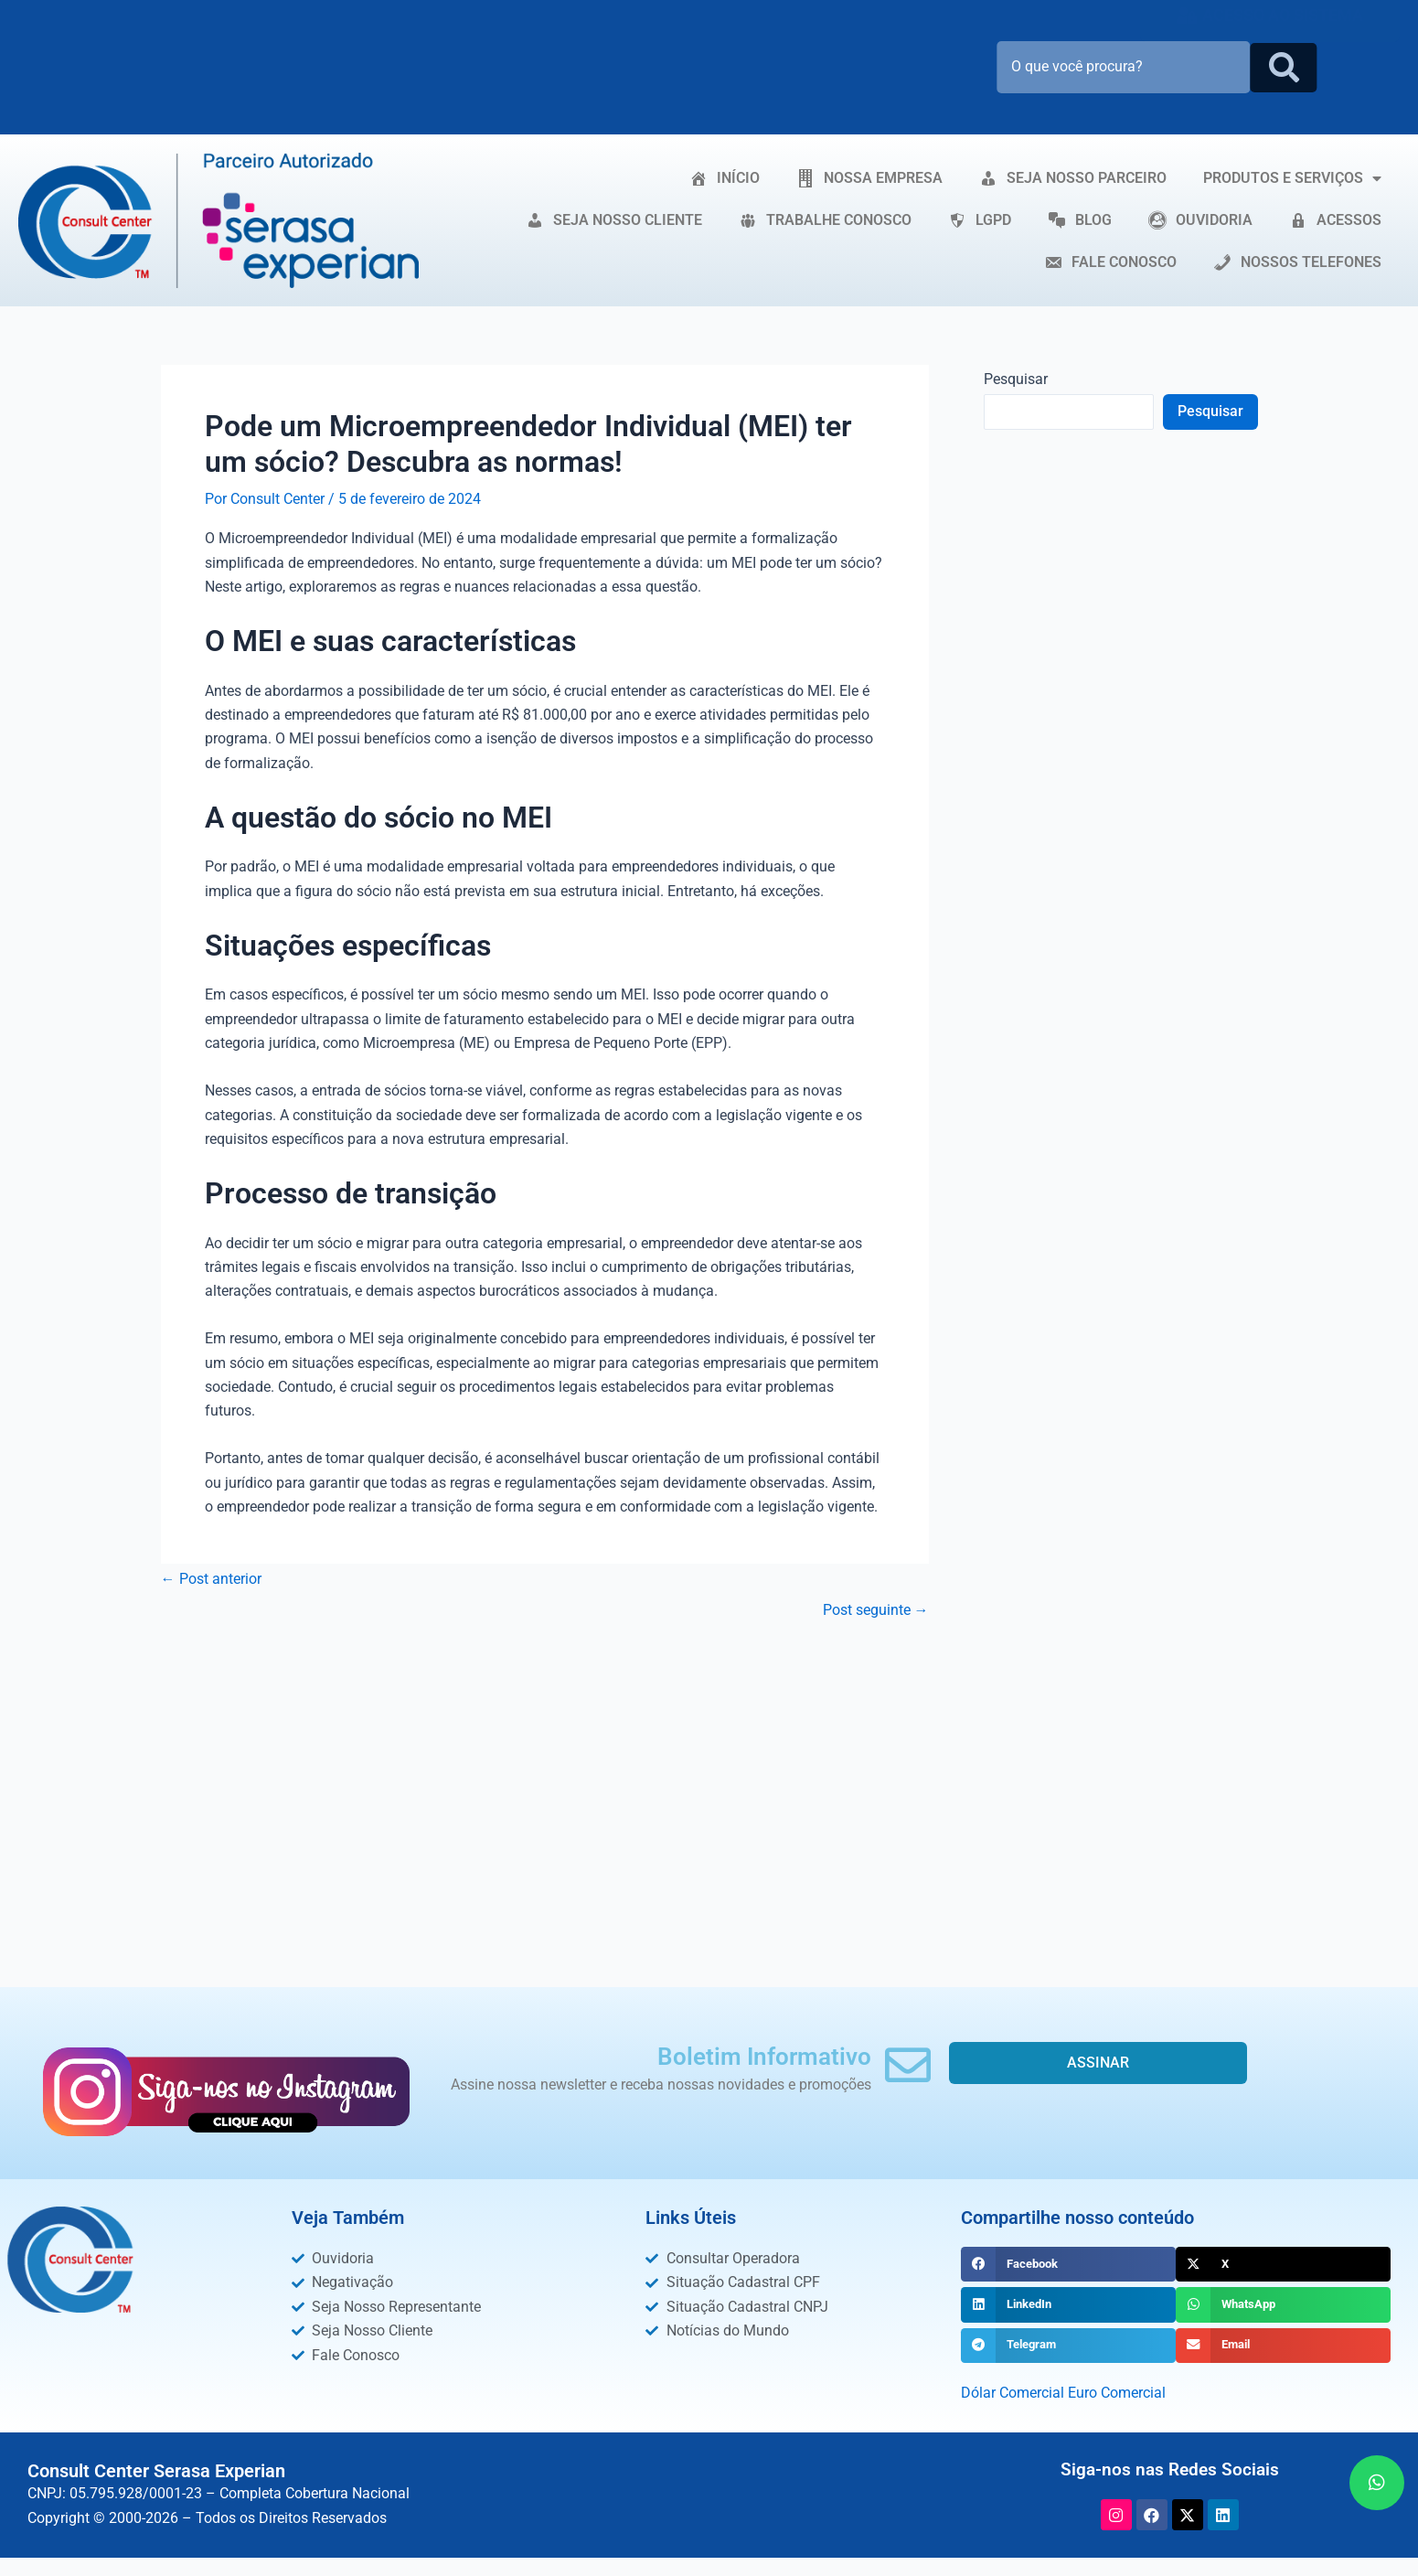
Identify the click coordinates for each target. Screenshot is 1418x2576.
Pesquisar (1016, 379)
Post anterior (211, 1578)
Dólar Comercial (1012, 2392)
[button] (1068, 2264)
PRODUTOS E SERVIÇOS (1292, 178)
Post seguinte (876, 1610)
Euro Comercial (1117, 2392)
